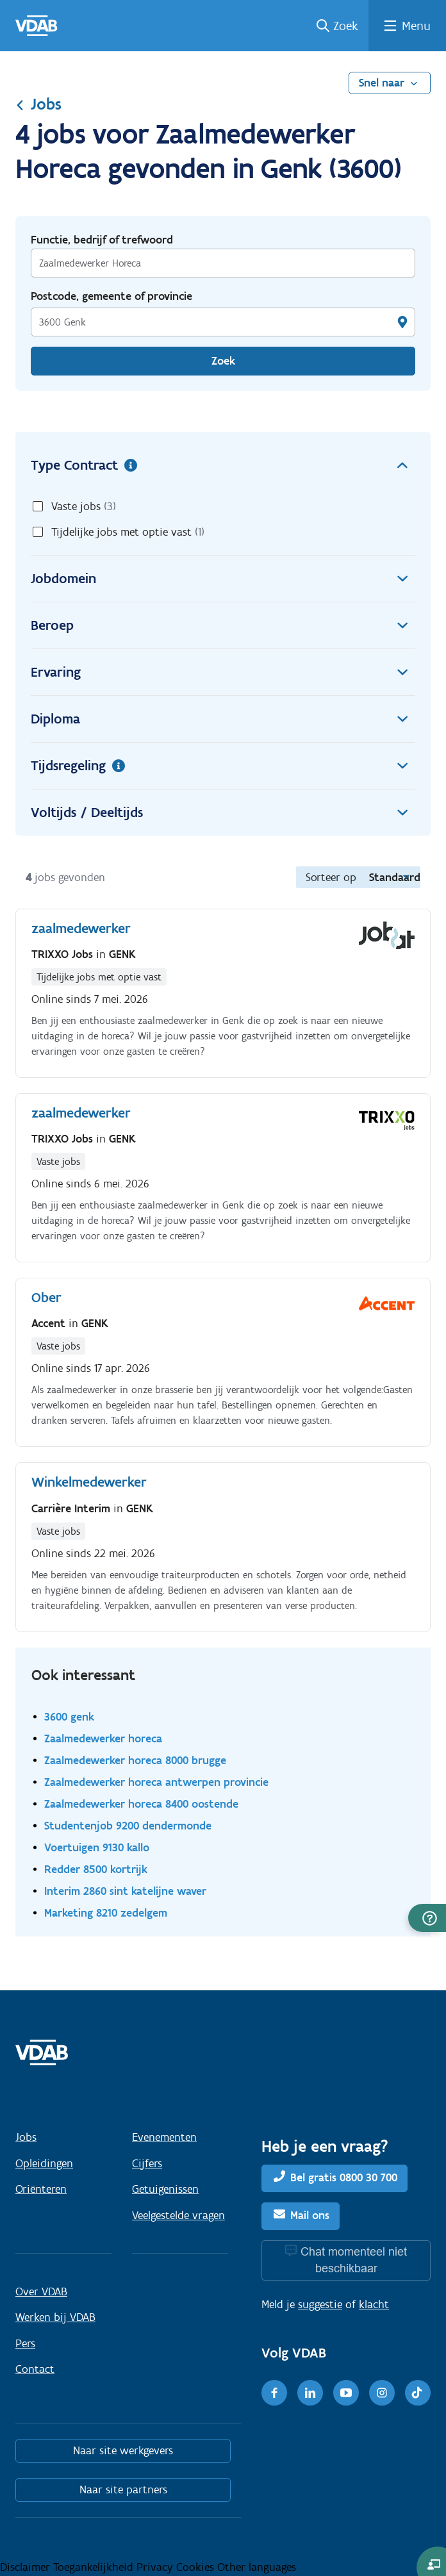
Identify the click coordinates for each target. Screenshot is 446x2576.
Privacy (156, 2567)
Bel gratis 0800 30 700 (343, 2178)
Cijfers (147, 2163)
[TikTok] (418, 2393)
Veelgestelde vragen (178, 2215)
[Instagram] (382, 2393)
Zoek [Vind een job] (223, 361)
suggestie (320, 2304)
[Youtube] (346, 2393)
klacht (374, 2304)
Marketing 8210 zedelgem (105, 1912)
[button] (427, 1918)
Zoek (345, 25)
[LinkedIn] (310, 2393)
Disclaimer (26, 2567)
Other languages (256, 2567)
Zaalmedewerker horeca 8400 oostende (141, 1803)
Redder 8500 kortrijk (95, 1869)
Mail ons (309, 2215)
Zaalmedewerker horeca (103, 1738)
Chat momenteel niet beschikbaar (354, 2260)
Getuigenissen (165, 2189)
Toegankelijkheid (94, 2567)
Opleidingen (44, 2163)
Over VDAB (41, 2291)
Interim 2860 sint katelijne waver (125, 1890)
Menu (416, 25)
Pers (25, 2343)
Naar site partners (123, 2489)
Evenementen (164, 2137)
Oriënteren (41, 2189)
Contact (34, 2369)
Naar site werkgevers (123, 2450)
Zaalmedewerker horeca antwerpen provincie (156, 1781)
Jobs (38, 104)
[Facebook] (274, 2393)
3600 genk (69, 1716)
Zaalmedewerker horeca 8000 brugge (135, 1760)
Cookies (196, 2567)
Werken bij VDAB (55, 2317)
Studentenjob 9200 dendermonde (127, 1825)
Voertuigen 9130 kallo (96, 1847)
